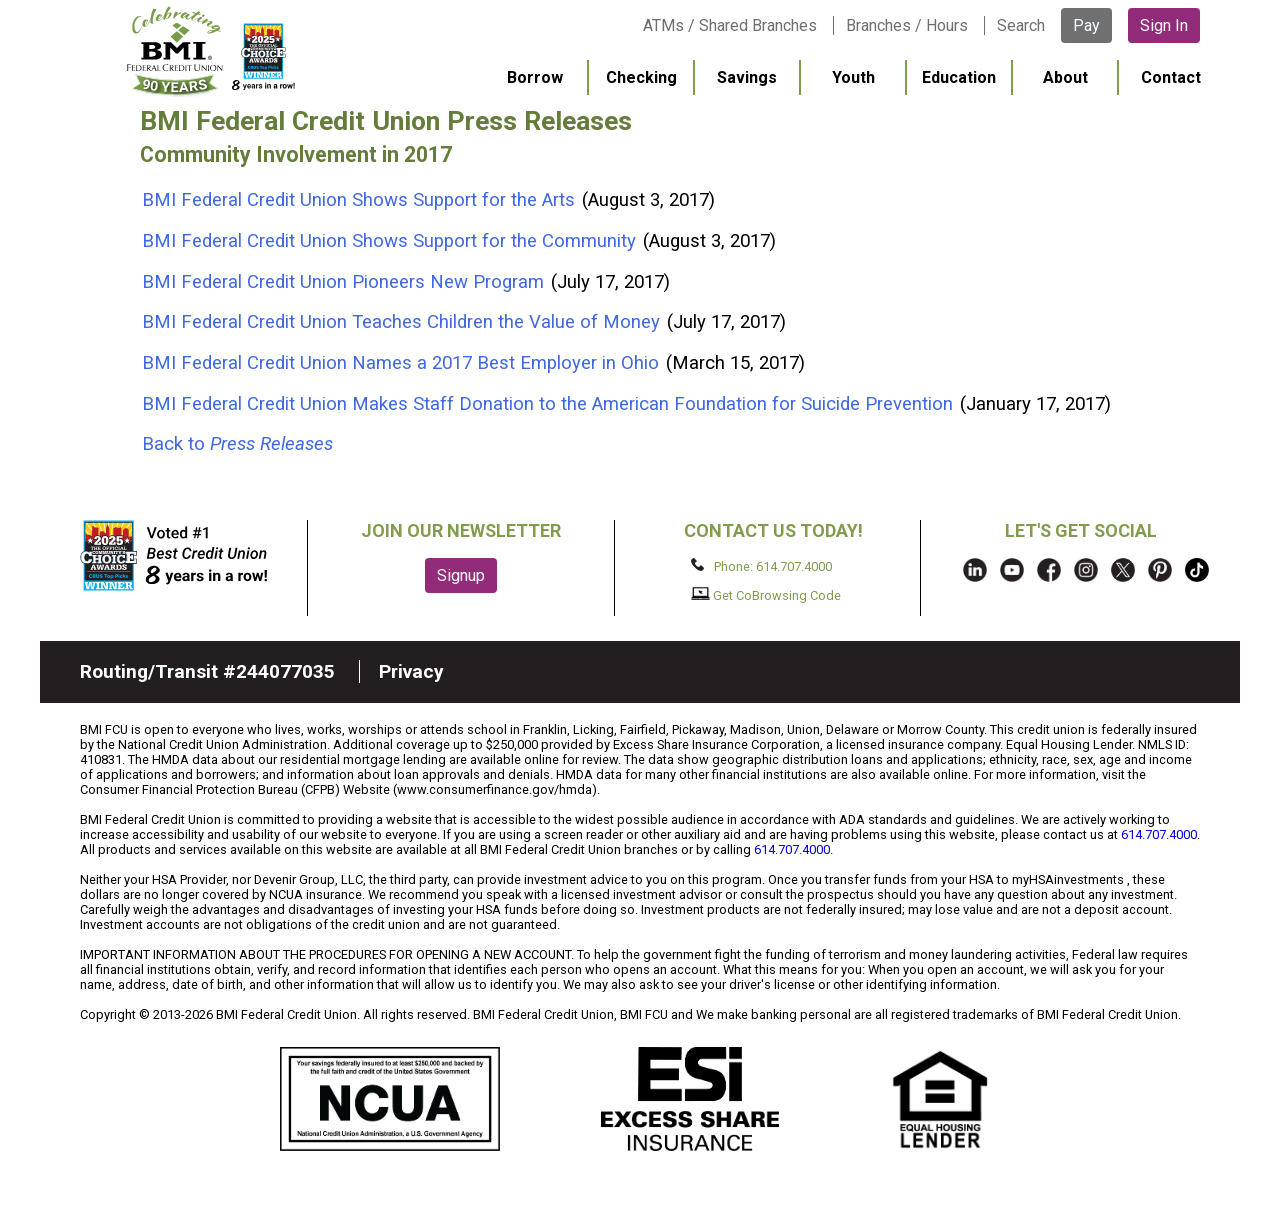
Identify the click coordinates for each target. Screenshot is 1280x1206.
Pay (1086, 25)
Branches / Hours (907, 25)
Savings (747, 77)
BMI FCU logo (211, 51)
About (1065, 77)
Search (1021, 25)
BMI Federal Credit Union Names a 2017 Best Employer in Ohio (403, 363)
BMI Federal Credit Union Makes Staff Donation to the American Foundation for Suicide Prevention (550, 404)
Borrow (535, 77)
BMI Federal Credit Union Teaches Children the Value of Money (403, 322)
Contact (1171, 77)
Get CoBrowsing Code (766, 595)
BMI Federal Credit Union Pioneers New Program (345, 282)
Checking (641, 77)
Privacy (411, 671)
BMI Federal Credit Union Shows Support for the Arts (361, 200)
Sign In (1164, 25)
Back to (237, 444)
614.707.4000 (1159, 834)
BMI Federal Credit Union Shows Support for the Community (391, 241)
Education (959, 77)
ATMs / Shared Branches (730, 25)
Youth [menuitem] (853, 77)
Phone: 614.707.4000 (761, 566)
